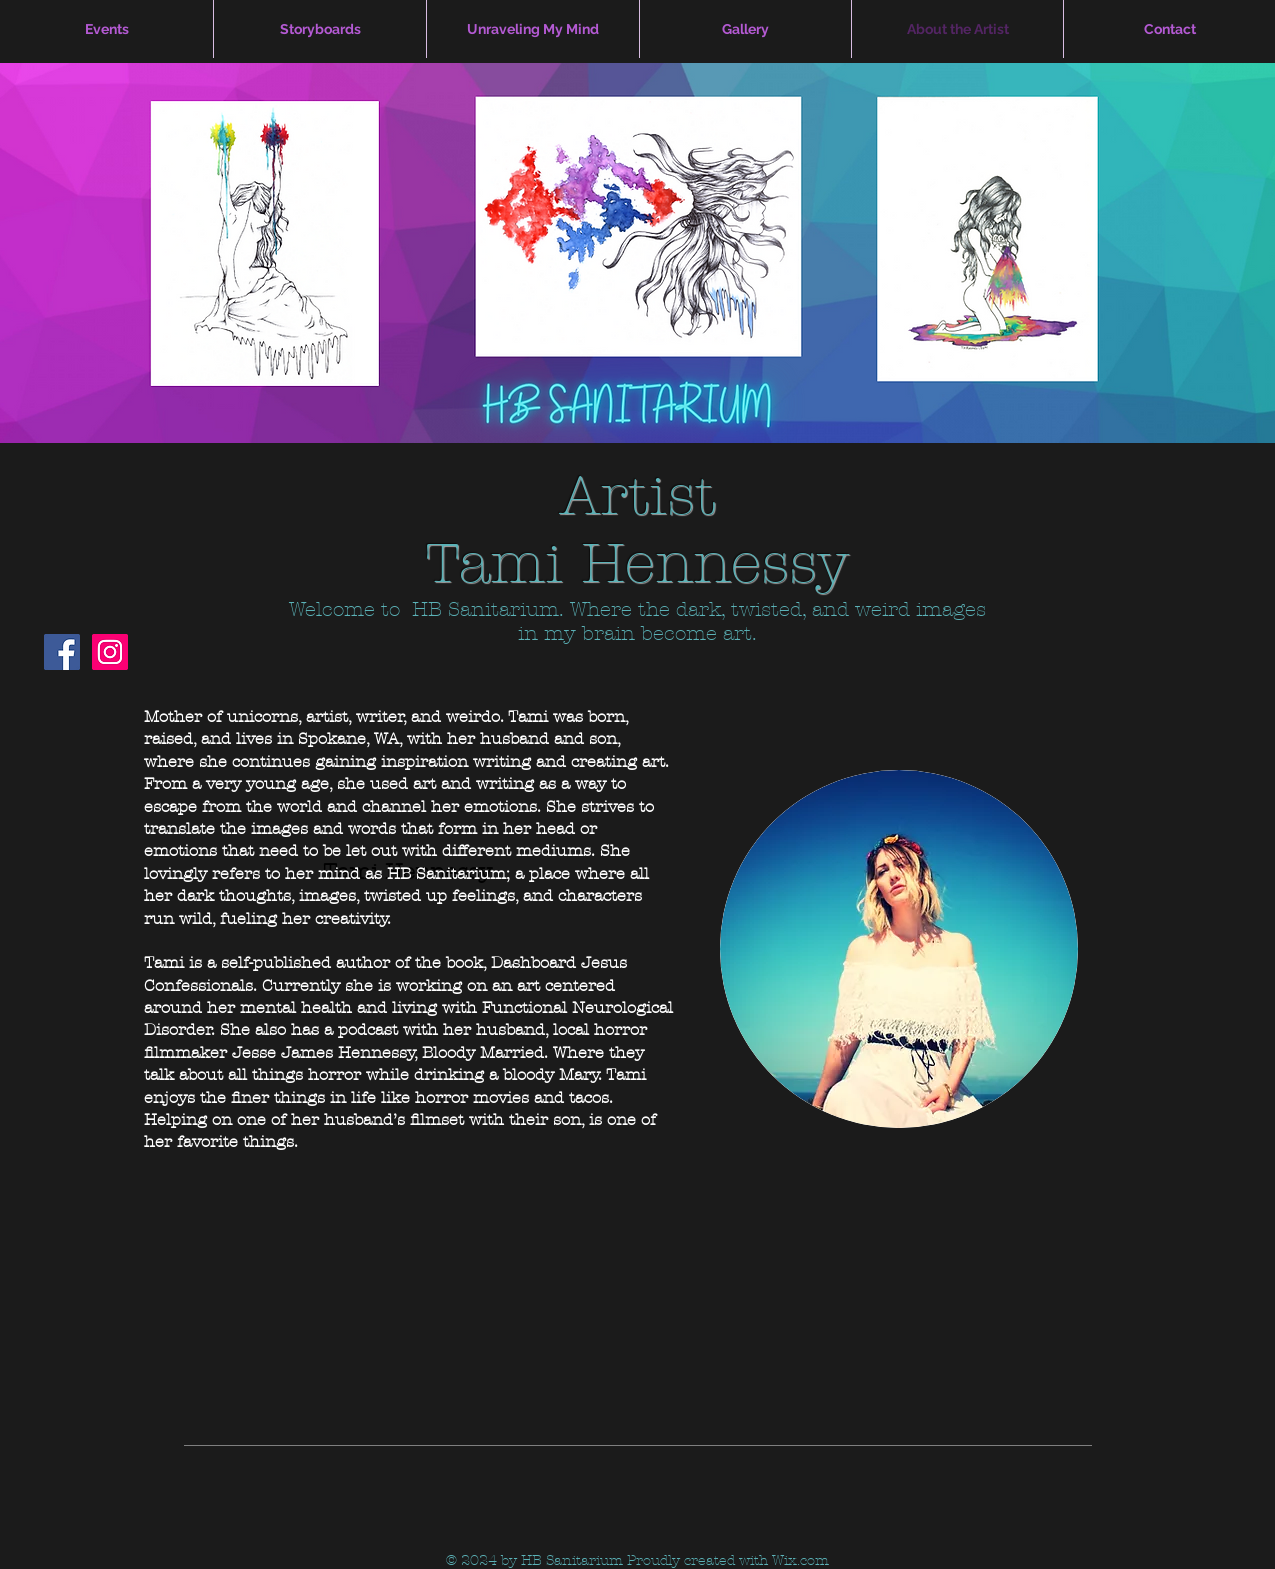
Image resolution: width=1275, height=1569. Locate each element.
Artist (637, 496)
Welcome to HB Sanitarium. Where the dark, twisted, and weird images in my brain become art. (637, 621)
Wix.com (800, 1560)
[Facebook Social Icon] (62, 652)
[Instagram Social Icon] (110, 652)
